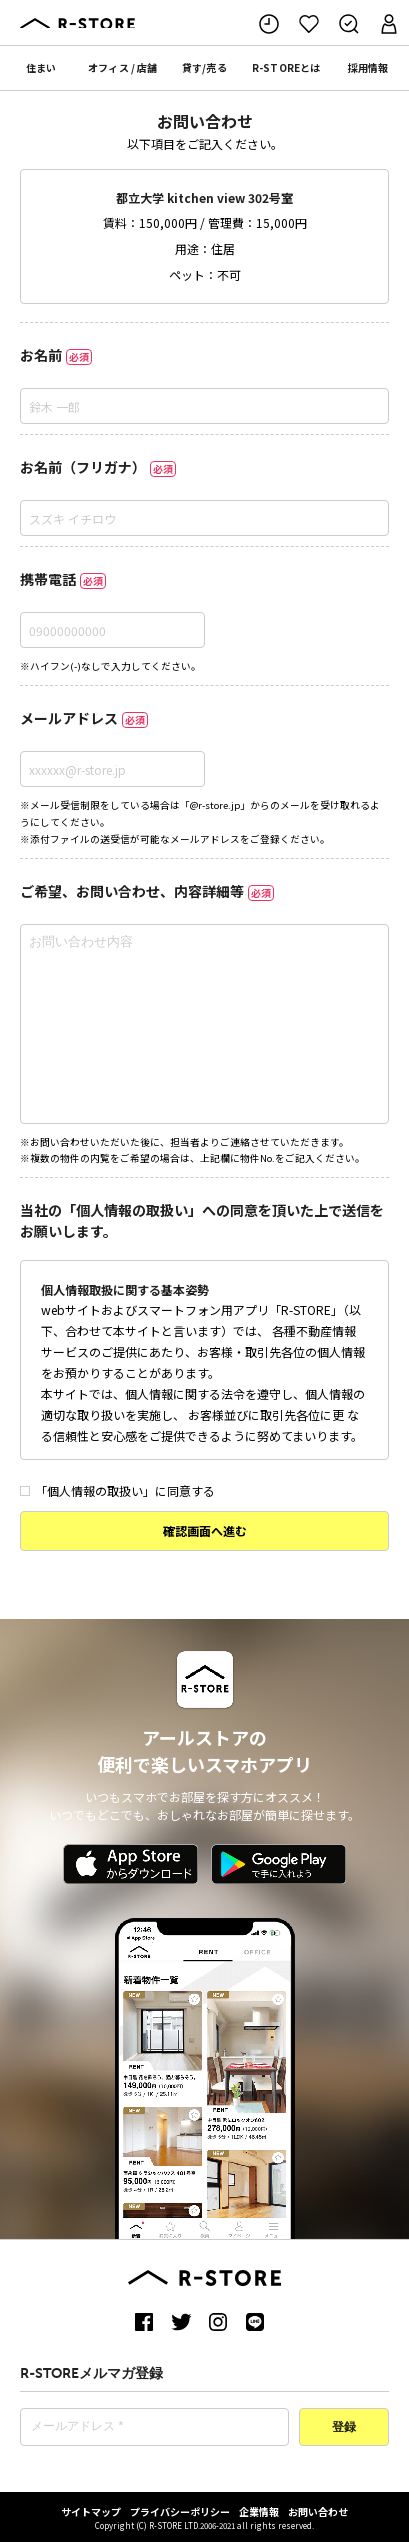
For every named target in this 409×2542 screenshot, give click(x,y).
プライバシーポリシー (180, 2511)
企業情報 (259, 2511)
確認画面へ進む (205, 1530)
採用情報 (368, 67)
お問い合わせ (318, 2511)
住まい (41, 67)
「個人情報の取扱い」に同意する (117, 1490)
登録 (344, 2428)
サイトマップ (91, 2511)
